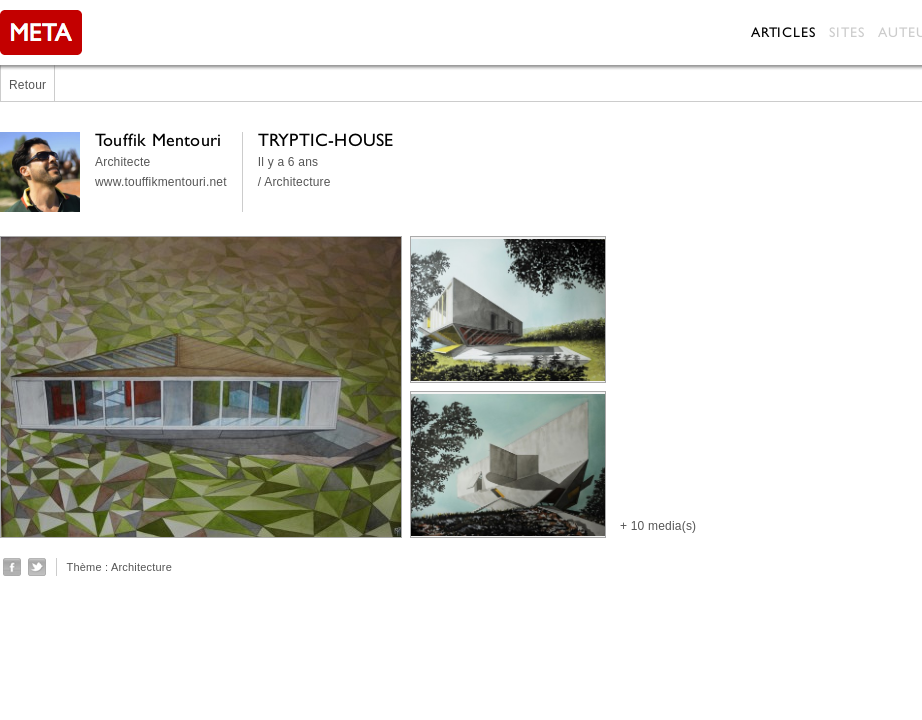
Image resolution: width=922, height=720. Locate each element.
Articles (783, 32)
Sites (846, 32)
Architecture (141, 567)
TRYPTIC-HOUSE (326, 139)
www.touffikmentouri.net (161, 182)
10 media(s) (664, 526)
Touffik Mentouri (158, 139)
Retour (27, 85)
